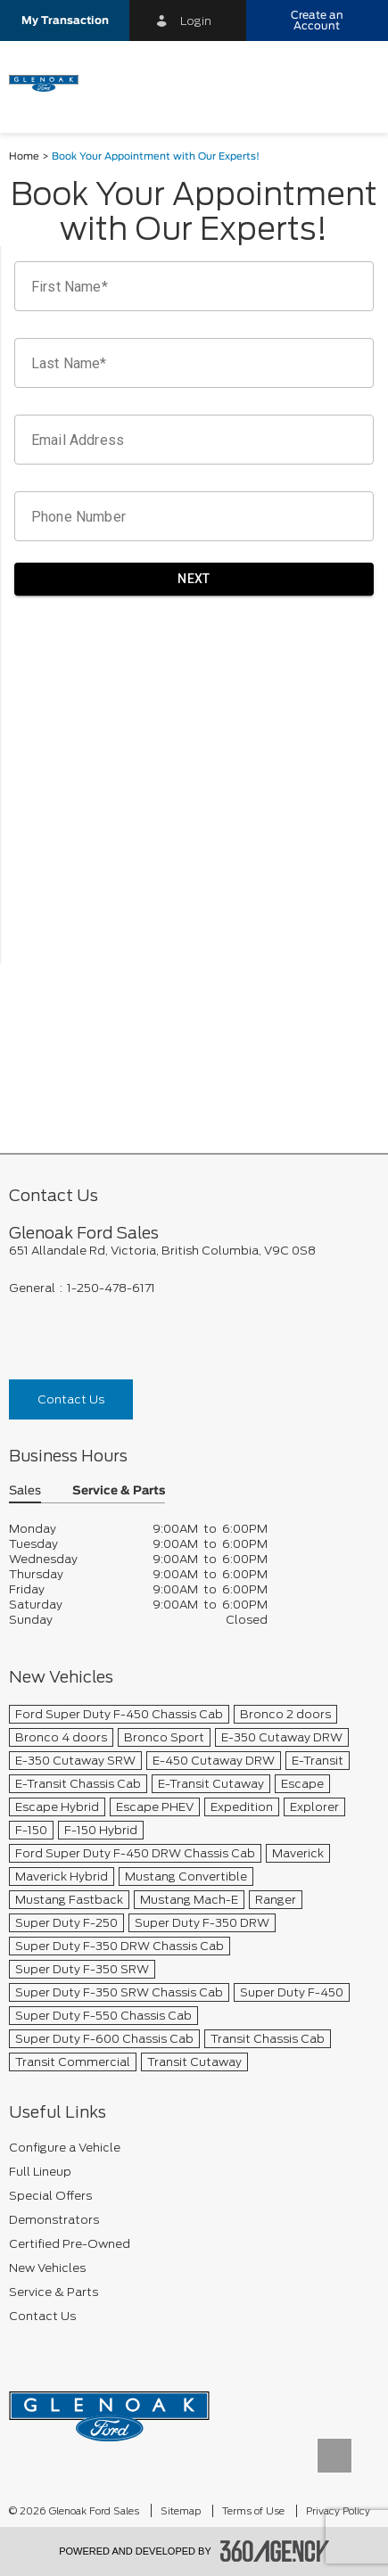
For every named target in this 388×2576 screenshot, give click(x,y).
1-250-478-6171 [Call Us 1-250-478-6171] (111, 1288)
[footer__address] (194, 1250)
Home (24, 156)
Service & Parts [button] (118, 1491)
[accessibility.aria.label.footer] (274, 2551)
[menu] (356, 81)
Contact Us (70, 1399)
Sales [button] (25, 1491)
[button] (64, 20)
